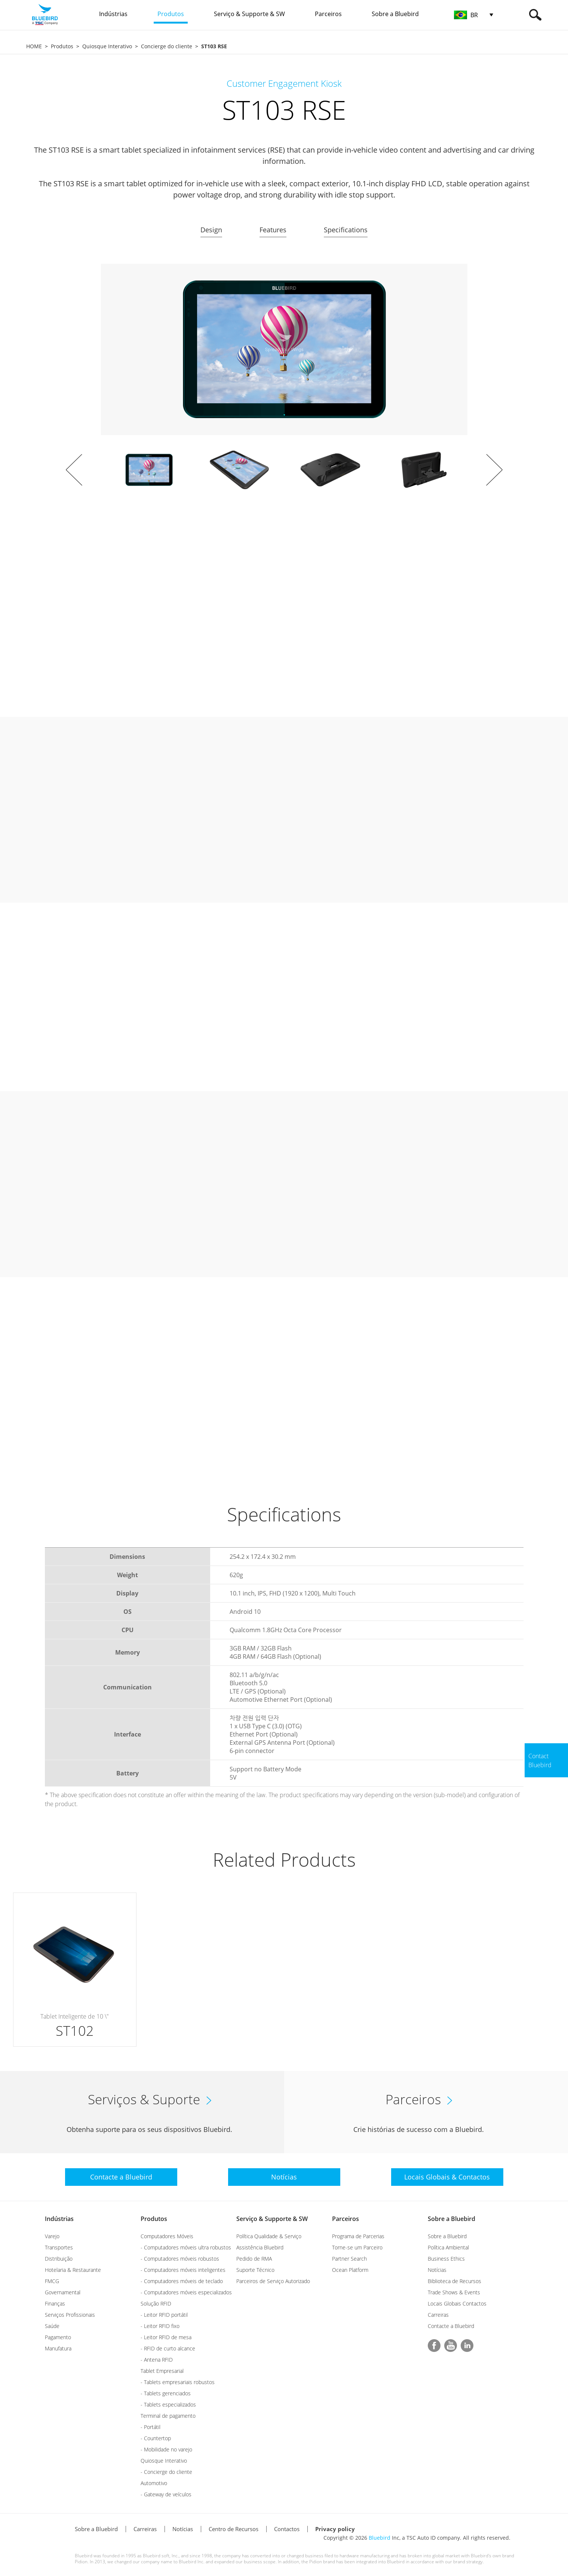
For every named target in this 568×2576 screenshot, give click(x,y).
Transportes (59, 2247)
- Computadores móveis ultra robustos (186, 2247)
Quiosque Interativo (107, 46)
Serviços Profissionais (70, 2314)
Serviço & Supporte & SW (272, 2219)
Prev (74, 470)
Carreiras (438, 2314)
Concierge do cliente (166, 46)
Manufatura (58, 2348)
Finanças (55, 2303)
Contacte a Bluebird (451, 2325)
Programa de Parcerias (358, 2236)
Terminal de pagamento (168, 2415)
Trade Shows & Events (454, 2292)
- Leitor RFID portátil (164, 2314)
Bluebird (379, 2537)
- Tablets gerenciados (166, 2393)
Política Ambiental (448, 2247)
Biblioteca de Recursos (454, 2281)
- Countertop (156, 2438)
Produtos (62, 46)
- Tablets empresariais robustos (178, 2382)
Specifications (346, 229)
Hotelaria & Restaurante (73, 2269)
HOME (34, 46)
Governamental (62, 2292)
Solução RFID (156, 2303)
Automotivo (154, 2483)
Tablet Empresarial (162, 2370)
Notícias (437, 2269)
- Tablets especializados (168, 2404)
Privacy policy (335, 2529)
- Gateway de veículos (166, 2494)
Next (494, 470)
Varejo (52, 2236)
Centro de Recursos (233, 2529)
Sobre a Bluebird (451, 2219)
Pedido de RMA (254, 2258)
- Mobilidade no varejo (166, 2449)
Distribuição (59, 2258)
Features (273, 229)
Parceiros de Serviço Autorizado (273, 2281)
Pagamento (58, 2337)
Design (211, 229)
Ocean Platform (350, 2269)
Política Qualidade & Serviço (268, 2236)
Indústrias (59, 2219)
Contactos (287, 2529)
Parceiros (345, 2219)
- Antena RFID (157, 2359)
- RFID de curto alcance (168, 2348)
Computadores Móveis (167, 2236)
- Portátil (150, 2426)
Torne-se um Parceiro (357, 2247)
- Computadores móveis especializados (186, 2292)
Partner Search (349, 2258)
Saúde (52, 2325)
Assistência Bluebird (259, 2247)
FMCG (52, 2281)
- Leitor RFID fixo (160, 2325)
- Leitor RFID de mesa (166, 2337)
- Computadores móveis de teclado (182, 2281)
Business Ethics (446, 2258)
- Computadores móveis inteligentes (183, 2269)
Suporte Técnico (255, 2269)
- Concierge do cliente (166, 2471)
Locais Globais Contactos (457, 2303)
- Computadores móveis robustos (180, 2258)
